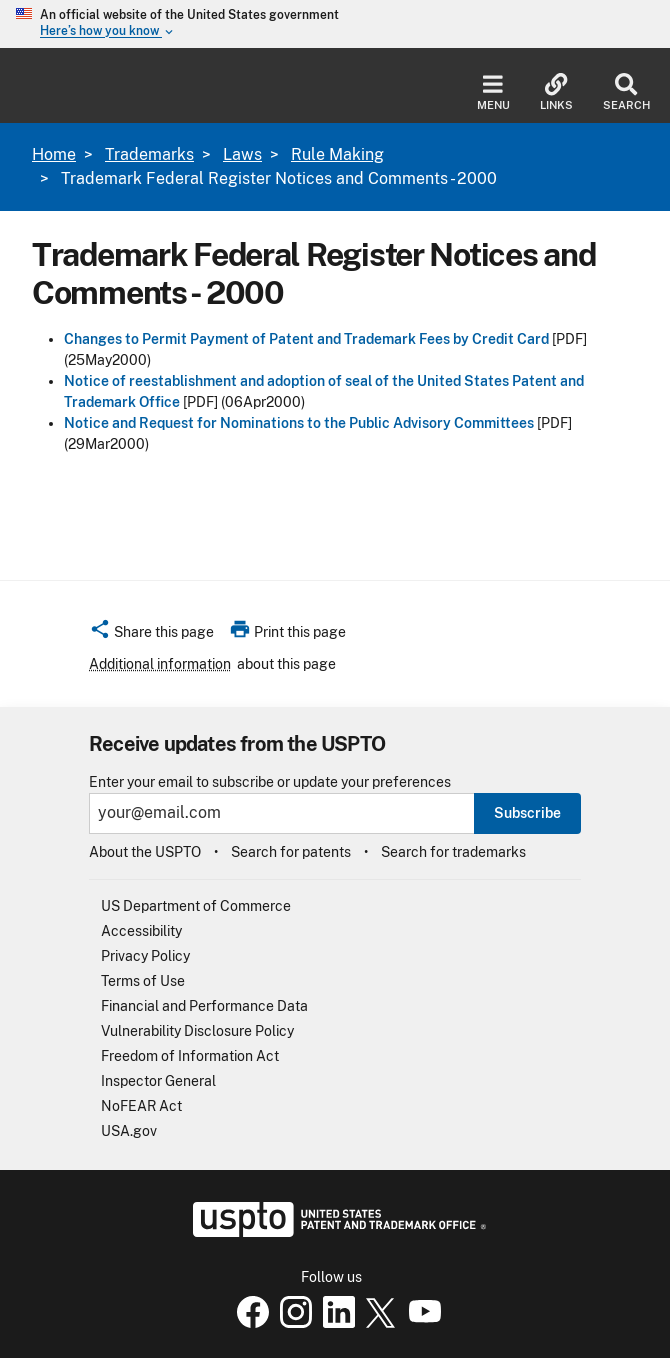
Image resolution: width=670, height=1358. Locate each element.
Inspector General (158, 1081)
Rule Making (337, 154)
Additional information (160, 664)
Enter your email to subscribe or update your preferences (270, 782)
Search (626, 92)
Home (54, 154)
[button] (151, 635)
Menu (493, 92)
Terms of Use (143, 981)
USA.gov (129, 1131)
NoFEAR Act (141, 1106)
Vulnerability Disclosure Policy (197, 1031)
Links (556, 92)
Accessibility (141, 931)
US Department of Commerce (196, 906)
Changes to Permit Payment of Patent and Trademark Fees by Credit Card (306, 339)
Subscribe (527, 813)
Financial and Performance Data (204, 1006)
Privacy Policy (145, 956)
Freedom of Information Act (190, 1056)
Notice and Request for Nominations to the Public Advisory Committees (299, 423)
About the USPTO (145, 852)
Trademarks (149, 154)
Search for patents (291, 852)
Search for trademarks (453, 852)
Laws (242, 154)
